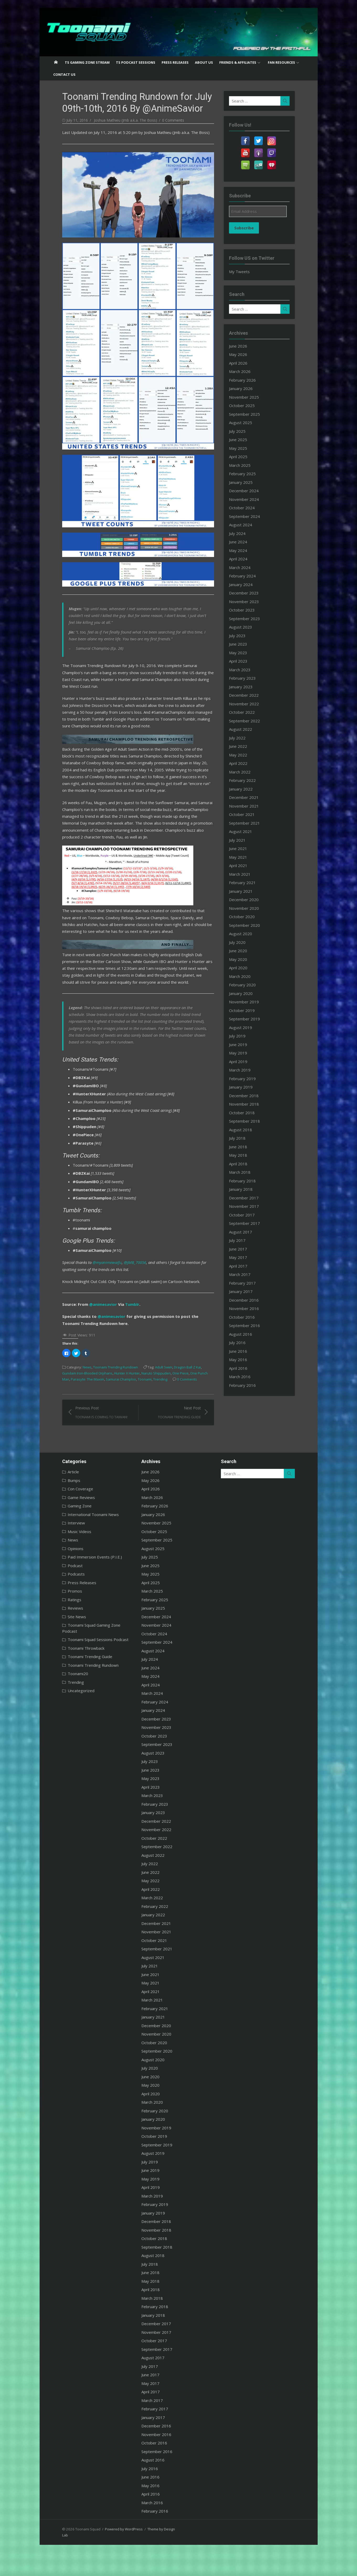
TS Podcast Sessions (135, 62)
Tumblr (120, 1333)
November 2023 (249, 601)
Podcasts (64, 1603)
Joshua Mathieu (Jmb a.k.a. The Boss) (113, 120)
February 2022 (247, 780)
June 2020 (243, 950)
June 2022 (243, 746)
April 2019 (243, 1061)
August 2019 (245, 1027)
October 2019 (246, 1010)
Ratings (62, 1629)
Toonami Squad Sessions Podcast (86, 1663)
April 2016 (243, 1368)
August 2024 (245, 524)
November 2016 (249, 1308)
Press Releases (175, 62)
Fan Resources (281, 62)
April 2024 (243, 558)
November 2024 (249, 499)
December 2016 (248, 1300)
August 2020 (245, 933)
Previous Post (89, 1442)
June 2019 (243, 1044)
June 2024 (243, 541)
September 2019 (249, 1018)
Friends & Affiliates (237, 62)
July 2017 (242, 1240)
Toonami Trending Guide (78, 1680)
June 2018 (243, 1146)
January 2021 (245, 891)
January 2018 (245, 1189)
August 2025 (245, 422)
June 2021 (243, 848)
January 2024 (245, 584)
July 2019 (242, 1035)
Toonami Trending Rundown (103, 1396)
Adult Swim (151, 1396)
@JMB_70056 (123, 1292)
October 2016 (246, 1317)
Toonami (89, 1408)
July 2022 (242, 737)
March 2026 (244, 371)
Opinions (63, 1578)
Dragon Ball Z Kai (175, 1396)
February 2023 (247, 678)
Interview (64, 1552)
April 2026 (243, 363)
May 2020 (243, 959)
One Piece (146, 1402)
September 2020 (249, 925)
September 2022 (249, 720)
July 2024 (242, 533)
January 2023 (245, 686)
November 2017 (249, 1206)
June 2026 (243, 346)
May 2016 (243, 1359)
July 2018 (242, 1138)
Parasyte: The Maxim (199, 1402)
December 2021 (248, 797)
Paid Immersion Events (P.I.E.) (83, 1586)
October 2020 (246, 916)
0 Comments (161, 120)
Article (61, 1501)
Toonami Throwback (74, 1671)
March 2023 (244, 669)
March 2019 (244, 1070)
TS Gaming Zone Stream (87, 62)
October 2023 (246, 610)
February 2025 (247, 473)
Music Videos (67, 1560)
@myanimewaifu (95, 1292)
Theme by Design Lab (152, 2558)
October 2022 (246, 712)
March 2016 (244, 1376)
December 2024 (248, 490)
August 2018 (245, 1129)
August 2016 (245, 1334)
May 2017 (243, 1257)
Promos (63, 1620)
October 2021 (246, 814)
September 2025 (249, 414)
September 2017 (249, 1223)
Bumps (62, 1509)
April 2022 (243, 763)
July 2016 (242, 1342)
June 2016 (243, 1351)
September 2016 (249, 1325)
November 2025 (249, 397)
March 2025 (244, 465)
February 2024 (247, 575)
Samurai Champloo (65, 1408)
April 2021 (243, 865)
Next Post (183, 1442)
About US (204, 62)
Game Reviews (69, 1526)
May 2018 (243, 1155)
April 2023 (243, 661)
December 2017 (248, 1197)
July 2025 (242, 431)
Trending (105, 1408)
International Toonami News (81, 1543)
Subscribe (248, 227)
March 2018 (244, 1172)
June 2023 (243, 644)
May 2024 (243, 550)
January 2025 (245, 482)
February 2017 (247, 1283)
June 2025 (243, 439)
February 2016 (247, 1385)
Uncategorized (69, 1714)
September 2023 (249, 618)
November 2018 (249, 1104)
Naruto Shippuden (122, 1402)
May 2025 (243, 448)
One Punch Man (169, 1402)
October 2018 (246, 1112)
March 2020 (244, 976)
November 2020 (249, 908)
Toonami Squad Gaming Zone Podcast (90, 1654)
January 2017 (245, 1291)
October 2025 (246, 405)
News (75, 1396)
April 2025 (243, 456)
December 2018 (248, 1095)
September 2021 (249, 823)
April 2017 (243, 1266)
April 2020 (243, 967)
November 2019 (249, 1001)
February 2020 (247, 984)
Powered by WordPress (112, 2558)
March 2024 (244, 567)
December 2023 (248, 593)
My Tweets (244, 271)
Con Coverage (68, 1518)
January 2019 (245, 1087)
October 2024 (246, 507)
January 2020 (245, 993)
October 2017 (246, 1214)
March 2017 (244, 1274)
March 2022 (244, 772)
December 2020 (248, 899)
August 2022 (245, 729)
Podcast (63, 1595)
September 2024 (249, 516)
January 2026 (245, 388)
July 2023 (242, 635)
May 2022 (243, 754)
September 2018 (249, 1121)
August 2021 (245, 831)
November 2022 (249, 703)
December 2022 (248, 695)
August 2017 (245, 1232)
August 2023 (245, 627)
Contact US (64, 74)
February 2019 (247, 1078)
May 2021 (243, 857)
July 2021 (242, 840)
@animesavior (91, 1333)
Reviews (63, 1637)
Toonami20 (66, 1697)
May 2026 (243, 354)
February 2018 (247, 1180)
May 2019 (243, 1053)
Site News (65, 1646)
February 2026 (247, 380)
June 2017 (243, 1249)
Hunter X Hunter (93, 1402)
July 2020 (242, 942)
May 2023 (243, 652)
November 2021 (249, 806)
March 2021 (244, 874)
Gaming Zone (67, 1535)
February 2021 (247, 882)
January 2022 (245, 789)
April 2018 (243, 1163)
